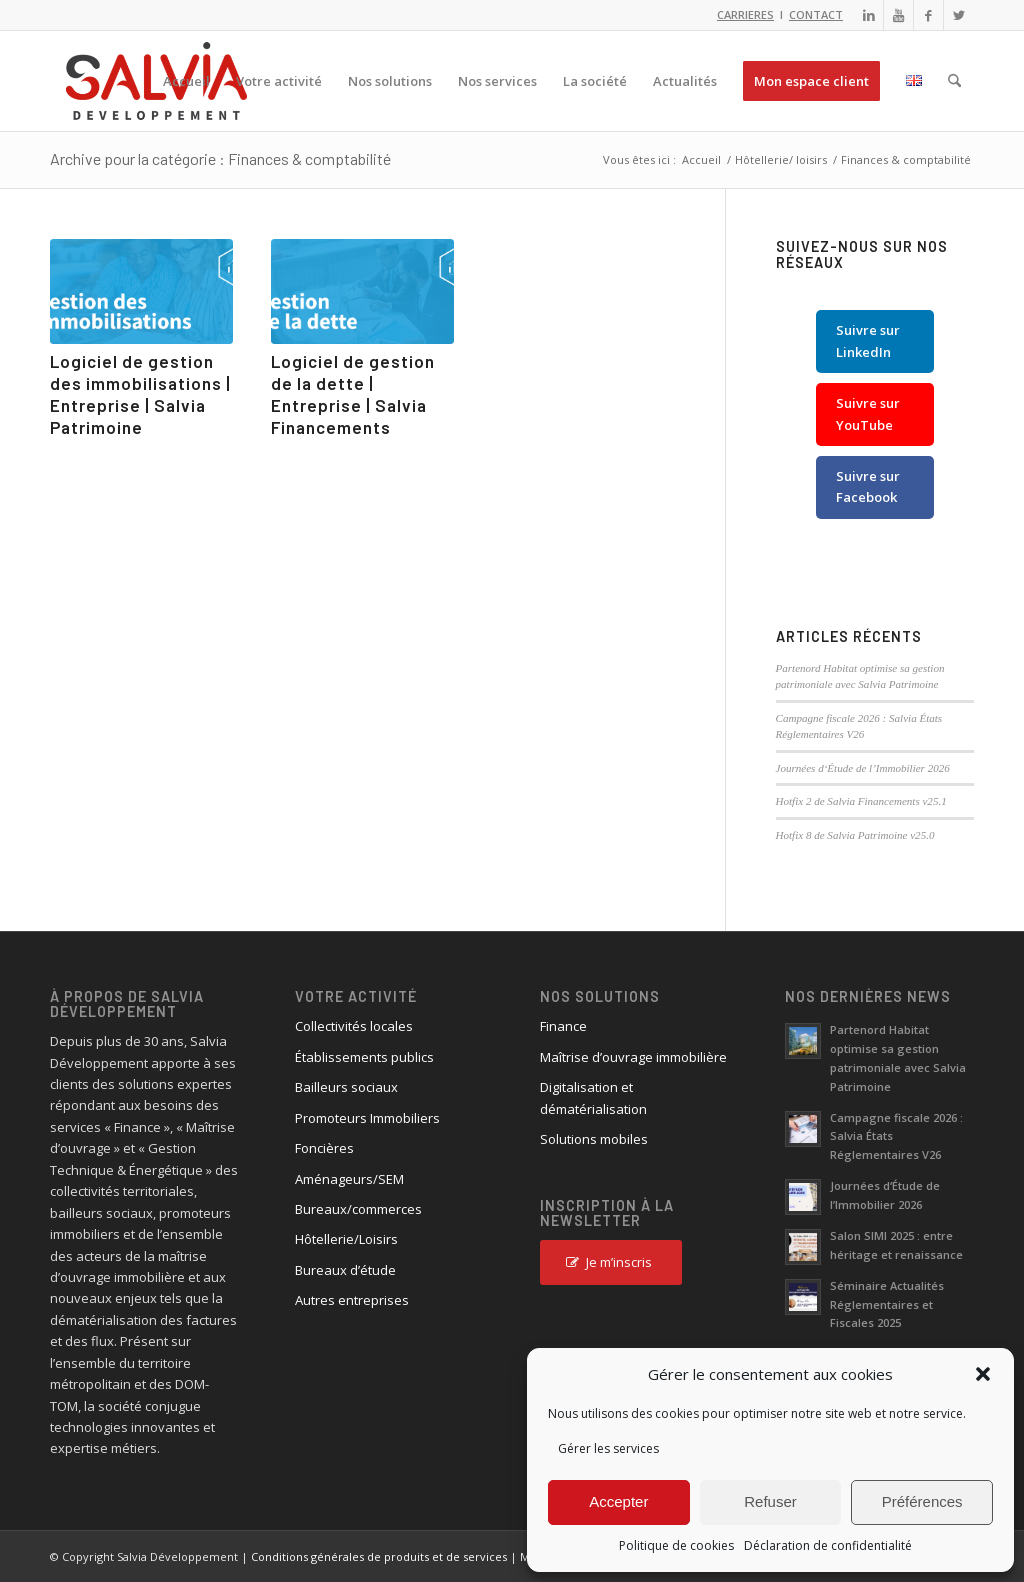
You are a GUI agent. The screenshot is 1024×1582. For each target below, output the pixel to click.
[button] (983, 1374)
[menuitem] (186, 81)
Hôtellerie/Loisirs (346, 1239)
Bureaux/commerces (358, 1209)
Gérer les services (608, 1448)
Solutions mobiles (594, 1139)
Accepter (618, 1501)
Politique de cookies (676, 1545)
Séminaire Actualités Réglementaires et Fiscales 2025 (887, 1304)
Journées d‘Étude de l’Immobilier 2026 (863, 768)
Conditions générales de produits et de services (379, 1556)
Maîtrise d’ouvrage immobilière (633, 1057)
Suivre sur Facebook (868, 486)
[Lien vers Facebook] (928, 15)
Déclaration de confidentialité (828, 1545)
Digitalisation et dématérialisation (593, 1097)
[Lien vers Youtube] (898, 15)
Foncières (324, 1148)
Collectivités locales (354, 1026)
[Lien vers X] (959, 15)
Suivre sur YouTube (868, 413)
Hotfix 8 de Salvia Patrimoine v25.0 (855, 835)
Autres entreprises (352, 1300)
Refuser (770, 1501)
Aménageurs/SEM (349, 1179)
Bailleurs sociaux (346, 1087)
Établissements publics (364, 1057)
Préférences (922, 1501)
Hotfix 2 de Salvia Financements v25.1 (861, 801)
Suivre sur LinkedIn (868, 340)
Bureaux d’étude (345, 1270)
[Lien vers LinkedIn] (868, 15)
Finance (563, 1026)
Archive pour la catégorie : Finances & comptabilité (220, 158)
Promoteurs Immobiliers (367, 1118)
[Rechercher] (954, 81)
